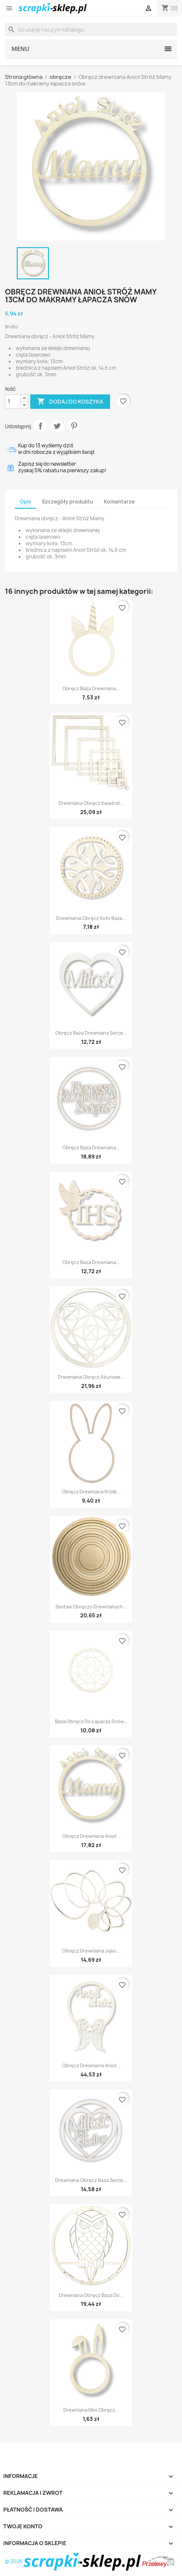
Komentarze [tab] (119, 501)
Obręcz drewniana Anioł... (91, 1836)
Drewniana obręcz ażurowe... (91, 1377)
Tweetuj (57, 426)
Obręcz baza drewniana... (91, 688)
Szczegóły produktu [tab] (67, 501)
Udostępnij (40, 426)
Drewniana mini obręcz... (91, 2410)
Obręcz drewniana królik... (91, 1491)
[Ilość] (13, 401)
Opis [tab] (25, 501)
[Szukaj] (91, 29)
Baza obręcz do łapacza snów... (91, 1721)
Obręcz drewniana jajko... (91, 1951)
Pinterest (73, 426)
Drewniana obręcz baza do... (91, 2295)
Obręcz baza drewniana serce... (91, 1033)
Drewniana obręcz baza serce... (91, 2180)
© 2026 (73, 2561)
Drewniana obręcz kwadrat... (91, 803)
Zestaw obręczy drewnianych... (91, 1607)
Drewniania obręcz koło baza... (91, 918)
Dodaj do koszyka (70, 401)
